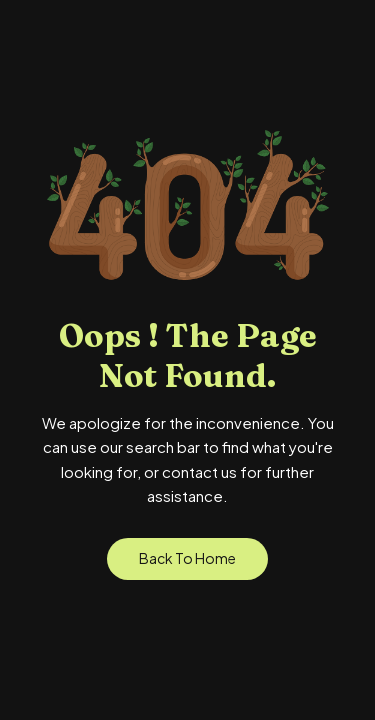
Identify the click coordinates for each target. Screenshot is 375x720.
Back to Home (187, 558)
